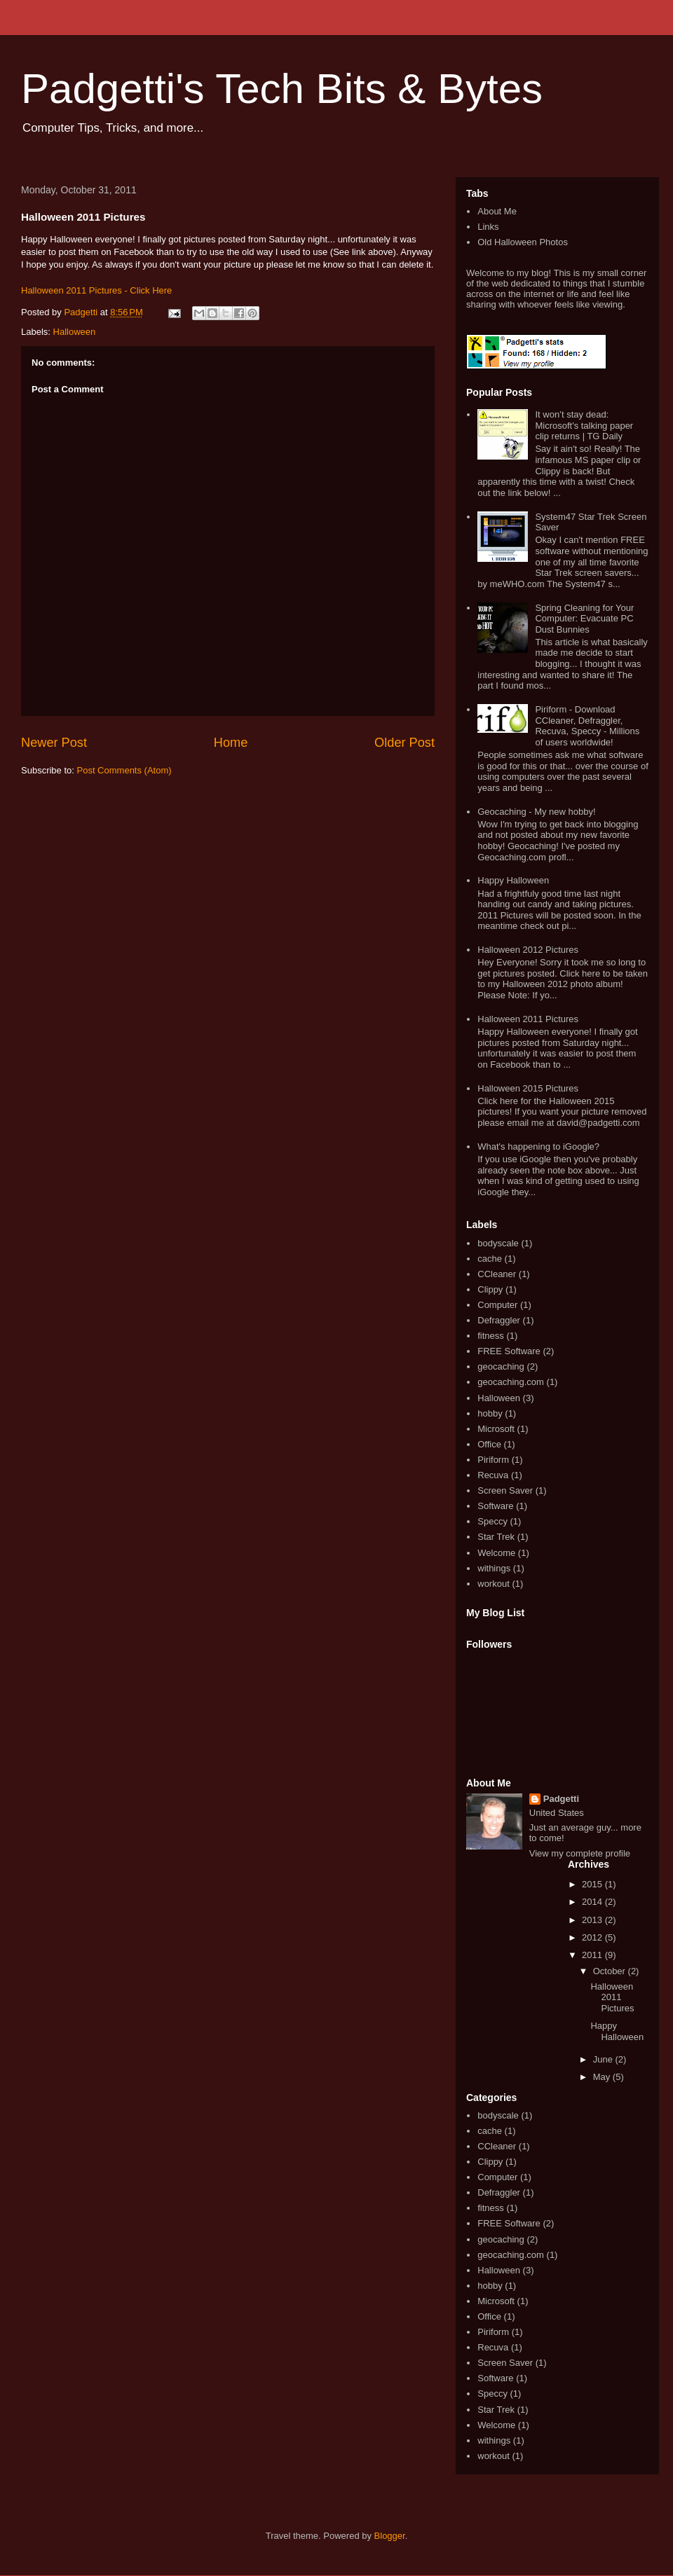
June (604, 2059)
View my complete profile (579, 1853)
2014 (593, 1901)
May (603, 2077)
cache (489, 1258)
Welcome (496, 1553)
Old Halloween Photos (522, 242)
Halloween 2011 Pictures (527, 1019)
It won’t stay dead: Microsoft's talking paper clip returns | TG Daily (584, 425)
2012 (593, 1937)
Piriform (493, 1459)
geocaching (500, 1366)
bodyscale (498, 1243)
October (610, 1971)
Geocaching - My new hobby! (536, 811)
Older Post (404, 743)
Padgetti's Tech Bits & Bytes (282, 88)
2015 (593, 1884)
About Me (497, 211)
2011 (593, 1955)
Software (495, 1506)
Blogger (389, 2535)
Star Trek (496, 1536)
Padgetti (561, 1798)
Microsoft (496, 1429)
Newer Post (54, 743)
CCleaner (496, 1274)
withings (493, 1568)
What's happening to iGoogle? (538, 1146)
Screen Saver (505, 1490)
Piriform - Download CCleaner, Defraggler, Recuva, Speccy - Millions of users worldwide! (587, 726)
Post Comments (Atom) (124, 770)
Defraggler (498, 1320)
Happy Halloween (513, 880)
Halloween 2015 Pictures (527, 1088)
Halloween (74, 331)
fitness (490, 1335)
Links (487, 226)
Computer (497, 1305)
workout (493, 1583)
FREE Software (509, 1351)
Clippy (490, 1289)
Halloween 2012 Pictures (527, 949)
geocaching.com (510, 1382)
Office (489, 1444)
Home (231, 743)
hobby (489, 1413)
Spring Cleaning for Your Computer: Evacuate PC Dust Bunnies (584, 618)
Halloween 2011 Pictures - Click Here (96, 290)
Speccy (492, 1521)
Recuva (492, 1475)
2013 (593, 1920)
